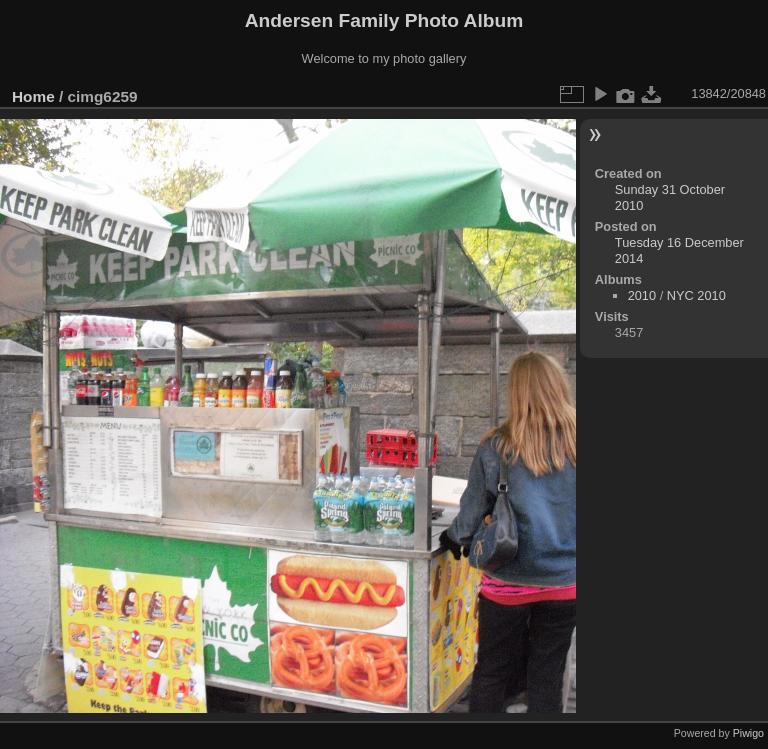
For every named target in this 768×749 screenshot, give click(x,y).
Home (33, 96)
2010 (642, 295)
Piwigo (748, 733)
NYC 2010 (696, 295)
